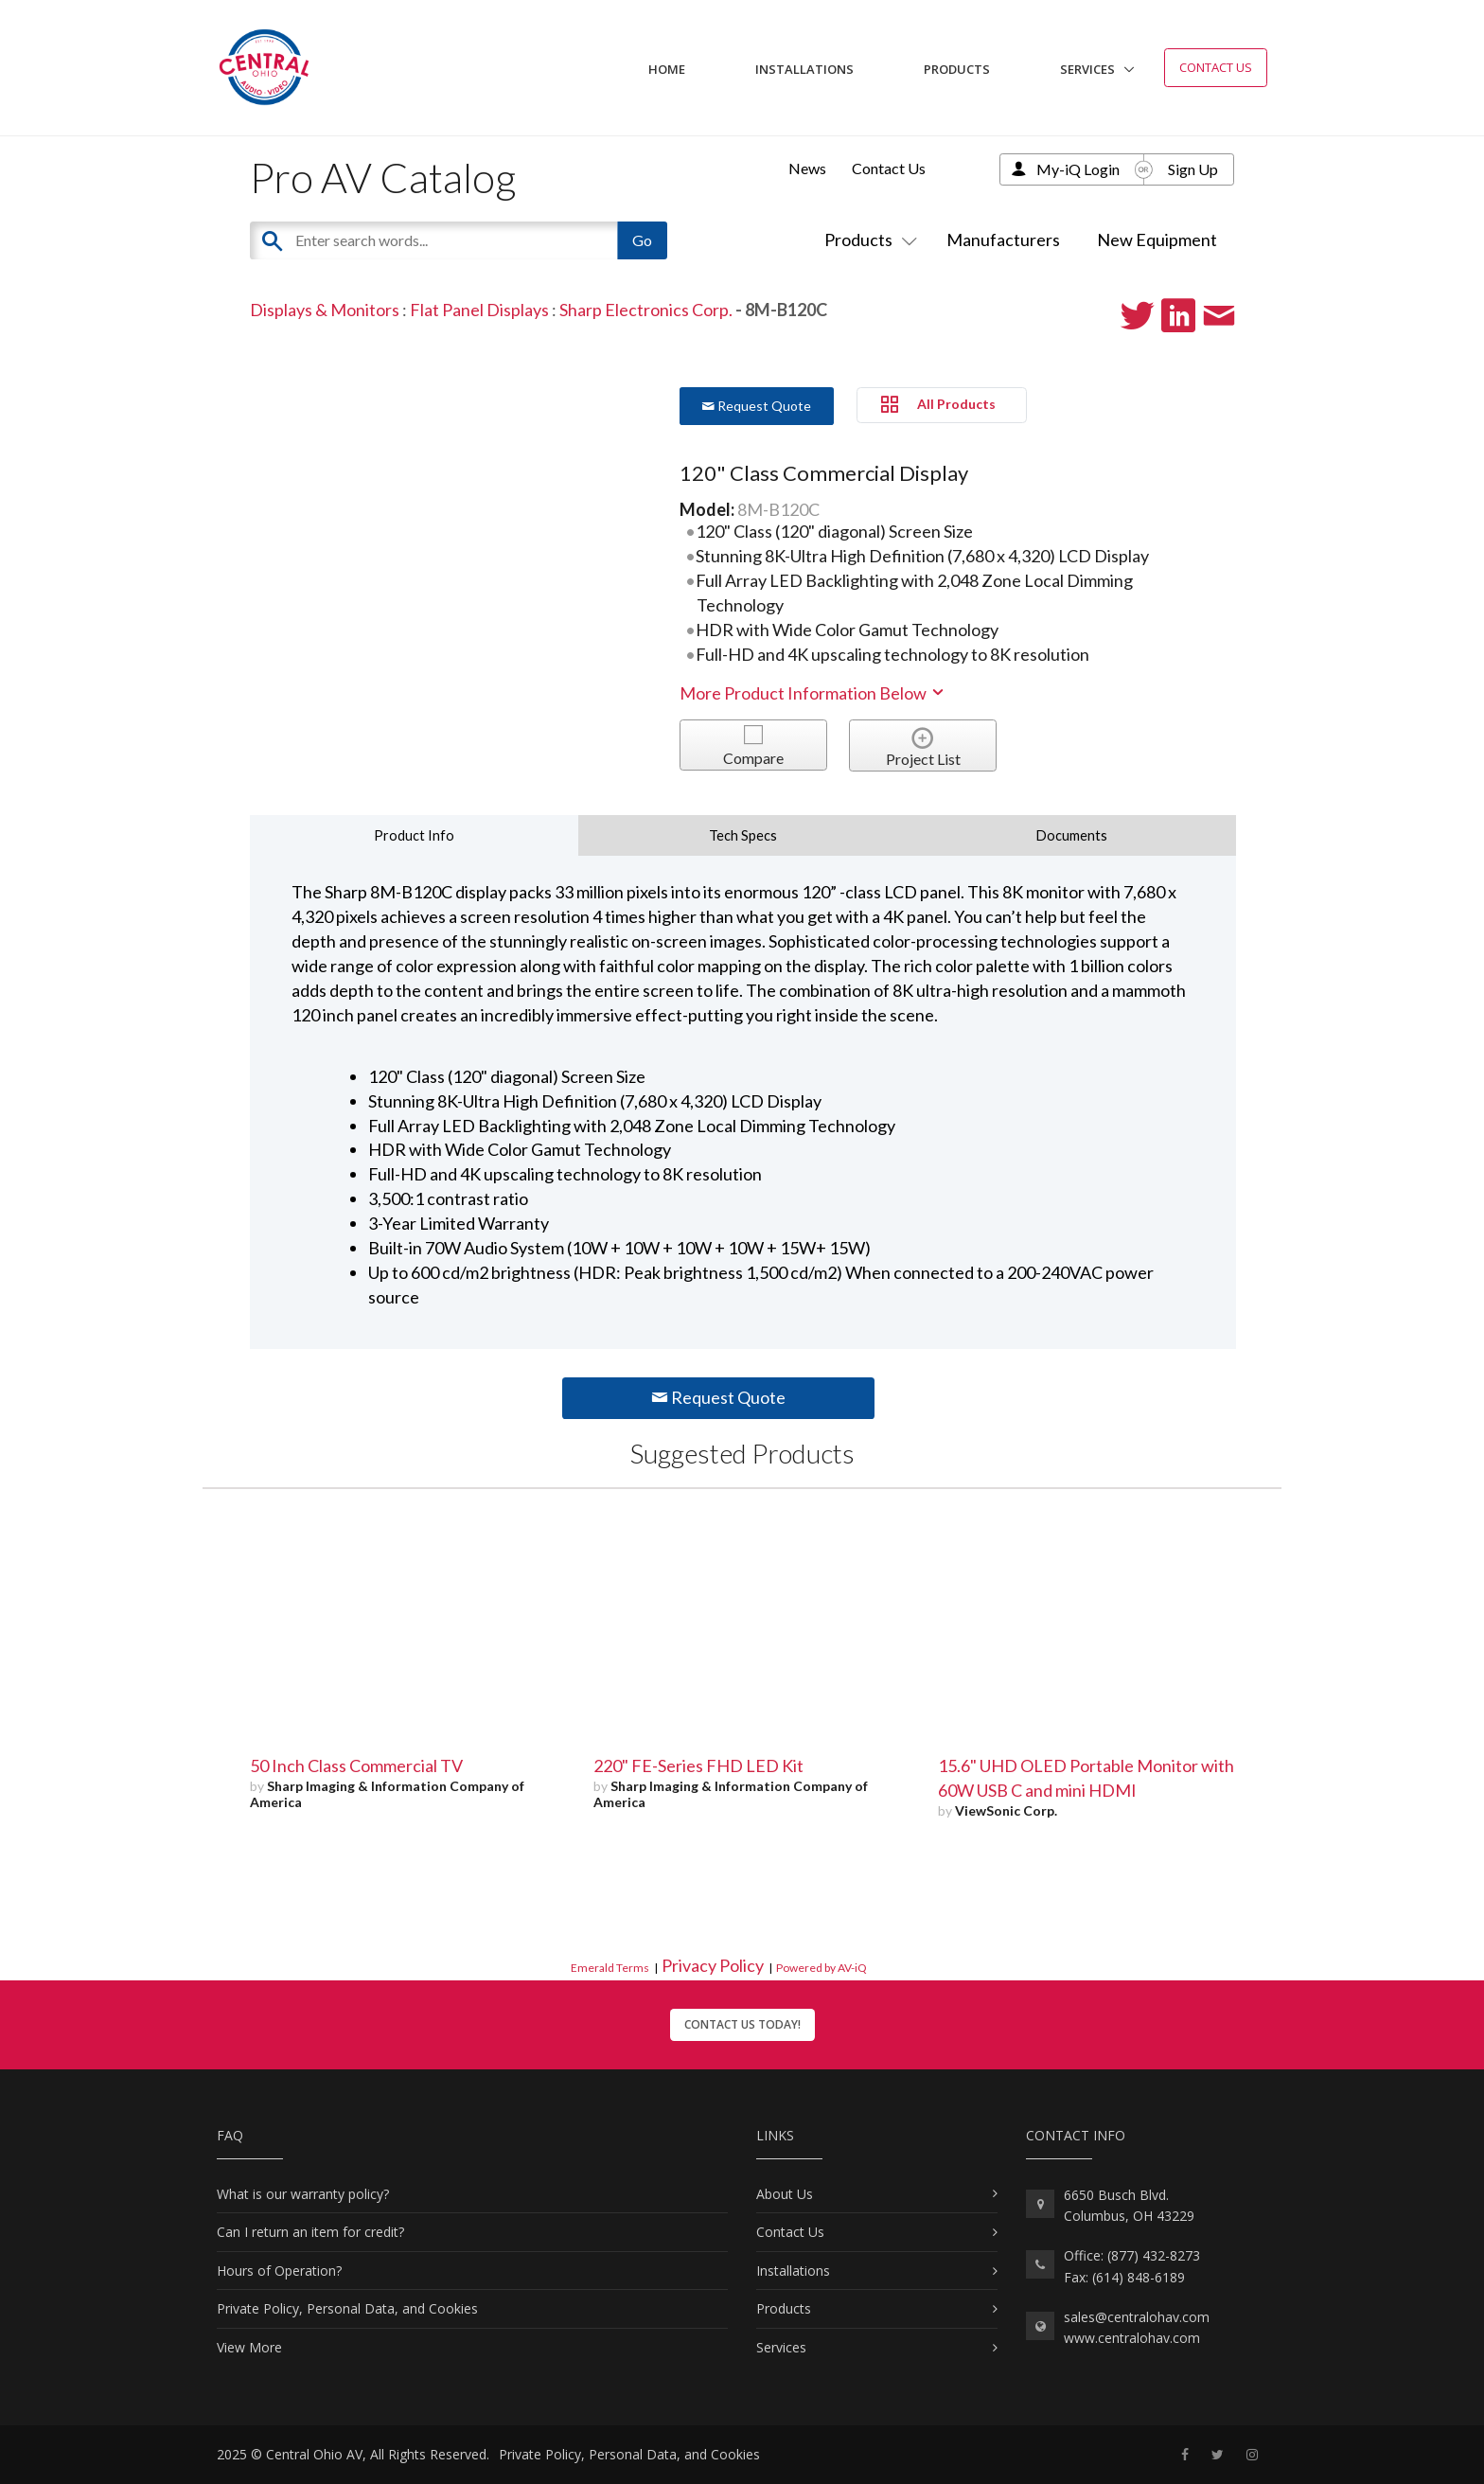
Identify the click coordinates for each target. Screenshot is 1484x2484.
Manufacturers (1003, 239)
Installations (804, 69)
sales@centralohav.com (1137, 2317)
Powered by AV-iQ (821, 1968)
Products (957, 69)
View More (249, 2347)
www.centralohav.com (1132, 2338)
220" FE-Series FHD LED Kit (698, 1765)
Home (666, 69)
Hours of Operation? (279, 2271)
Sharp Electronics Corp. (646, 309)
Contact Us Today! (742, 2024)
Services (1087, 69)
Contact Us (1215, 67)
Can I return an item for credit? (310, 2232)
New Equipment (1157, 239)
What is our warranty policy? (303, 2194)
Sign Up (1193, 169)
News (807, 168)
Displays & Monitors (324, 309)
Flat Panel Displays (479, 309)
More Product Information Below (813, 693)
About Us (784, 2194)
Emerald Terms (610, 1968)
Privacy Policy (713, 1965)
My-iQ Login (1078, 169)
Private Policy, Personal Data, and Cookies (347, 2308)
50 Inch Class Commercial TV (356, 1765)
